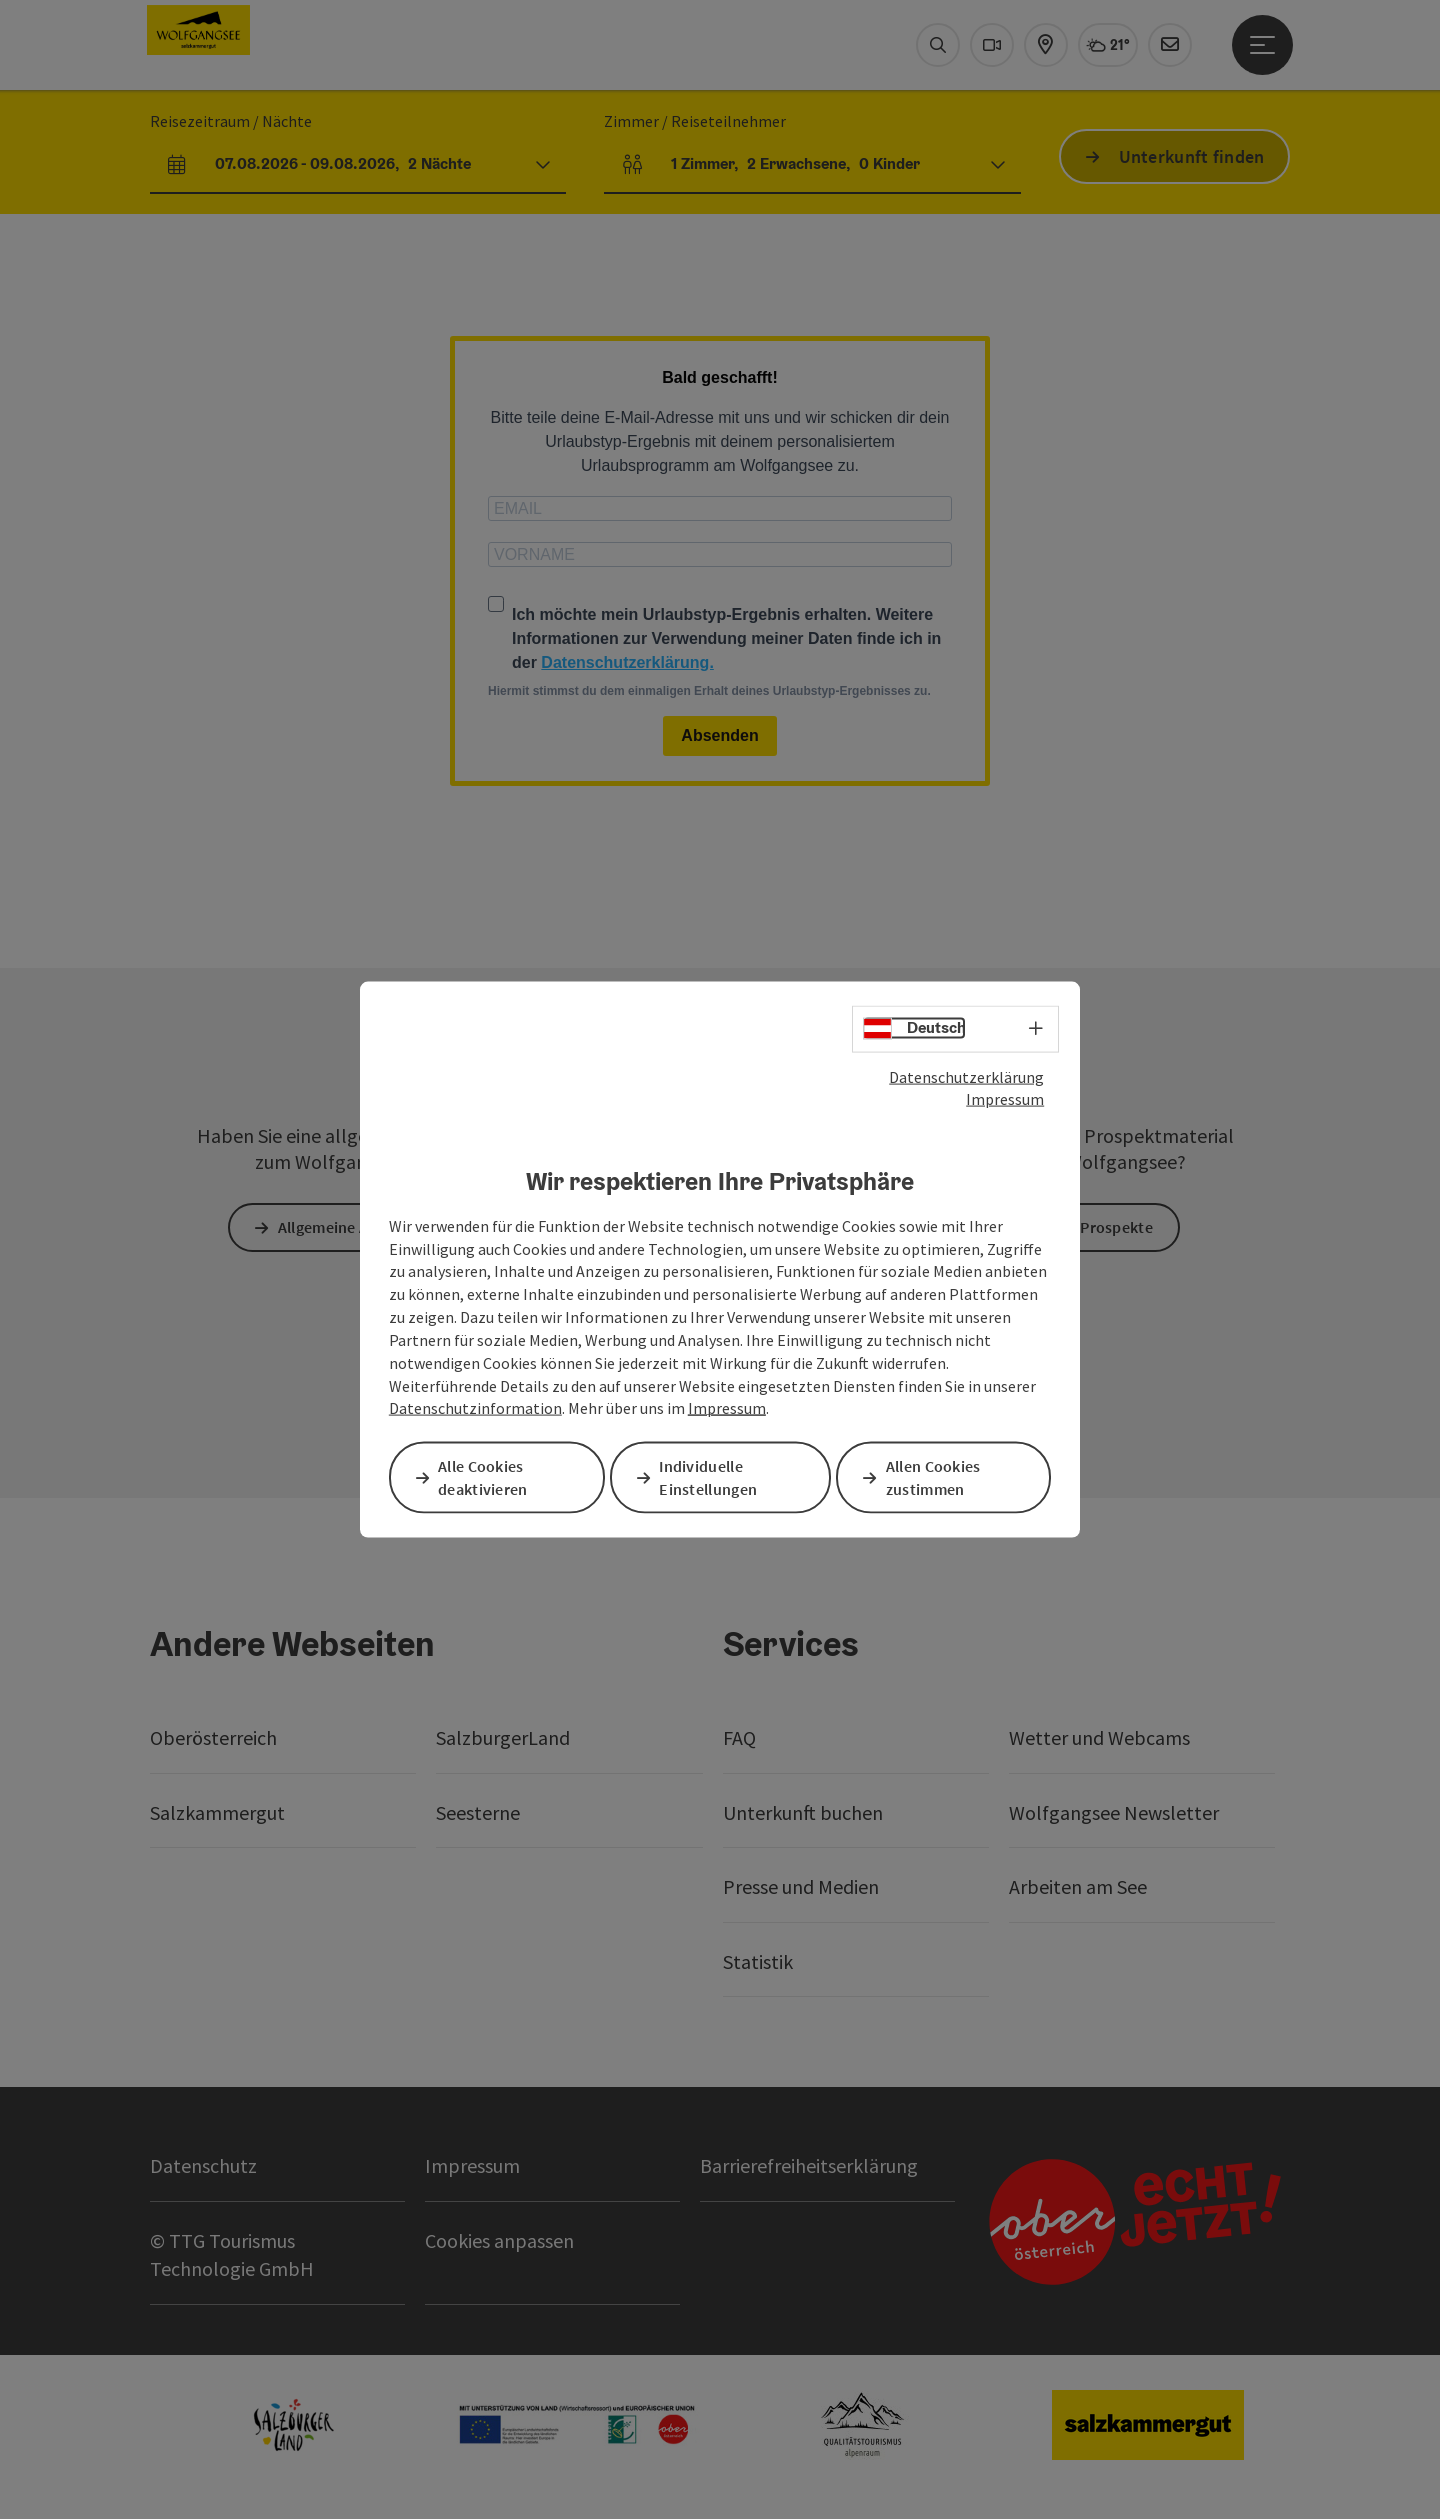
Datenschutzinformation (475, 1409)
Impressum (1005, 1100)
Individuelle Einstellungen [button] (712, 1476)
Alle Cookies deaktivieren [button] (487, 1476)
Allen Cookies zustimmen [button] (937, 1476)
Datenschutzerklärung (966, 1077)
